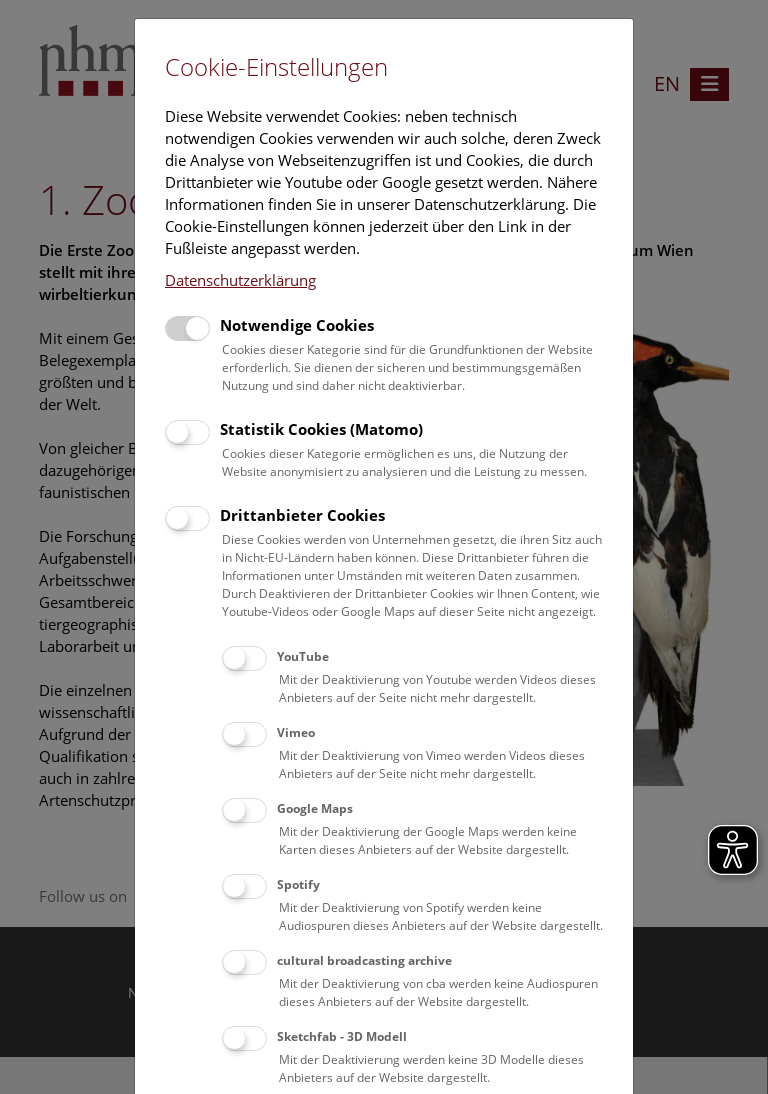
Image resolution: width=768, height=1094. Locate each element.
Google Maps (315, 808)
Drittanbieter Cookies (302, 515)
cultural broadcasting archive (364, 960)
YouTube (303, 656)
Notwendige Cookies (297, 325)
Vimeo (296, 732)
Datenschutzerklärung (240, 280)
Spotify (298, 884)
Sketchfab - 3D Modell (342, 1036)
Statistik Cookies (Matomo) (321, 429)
